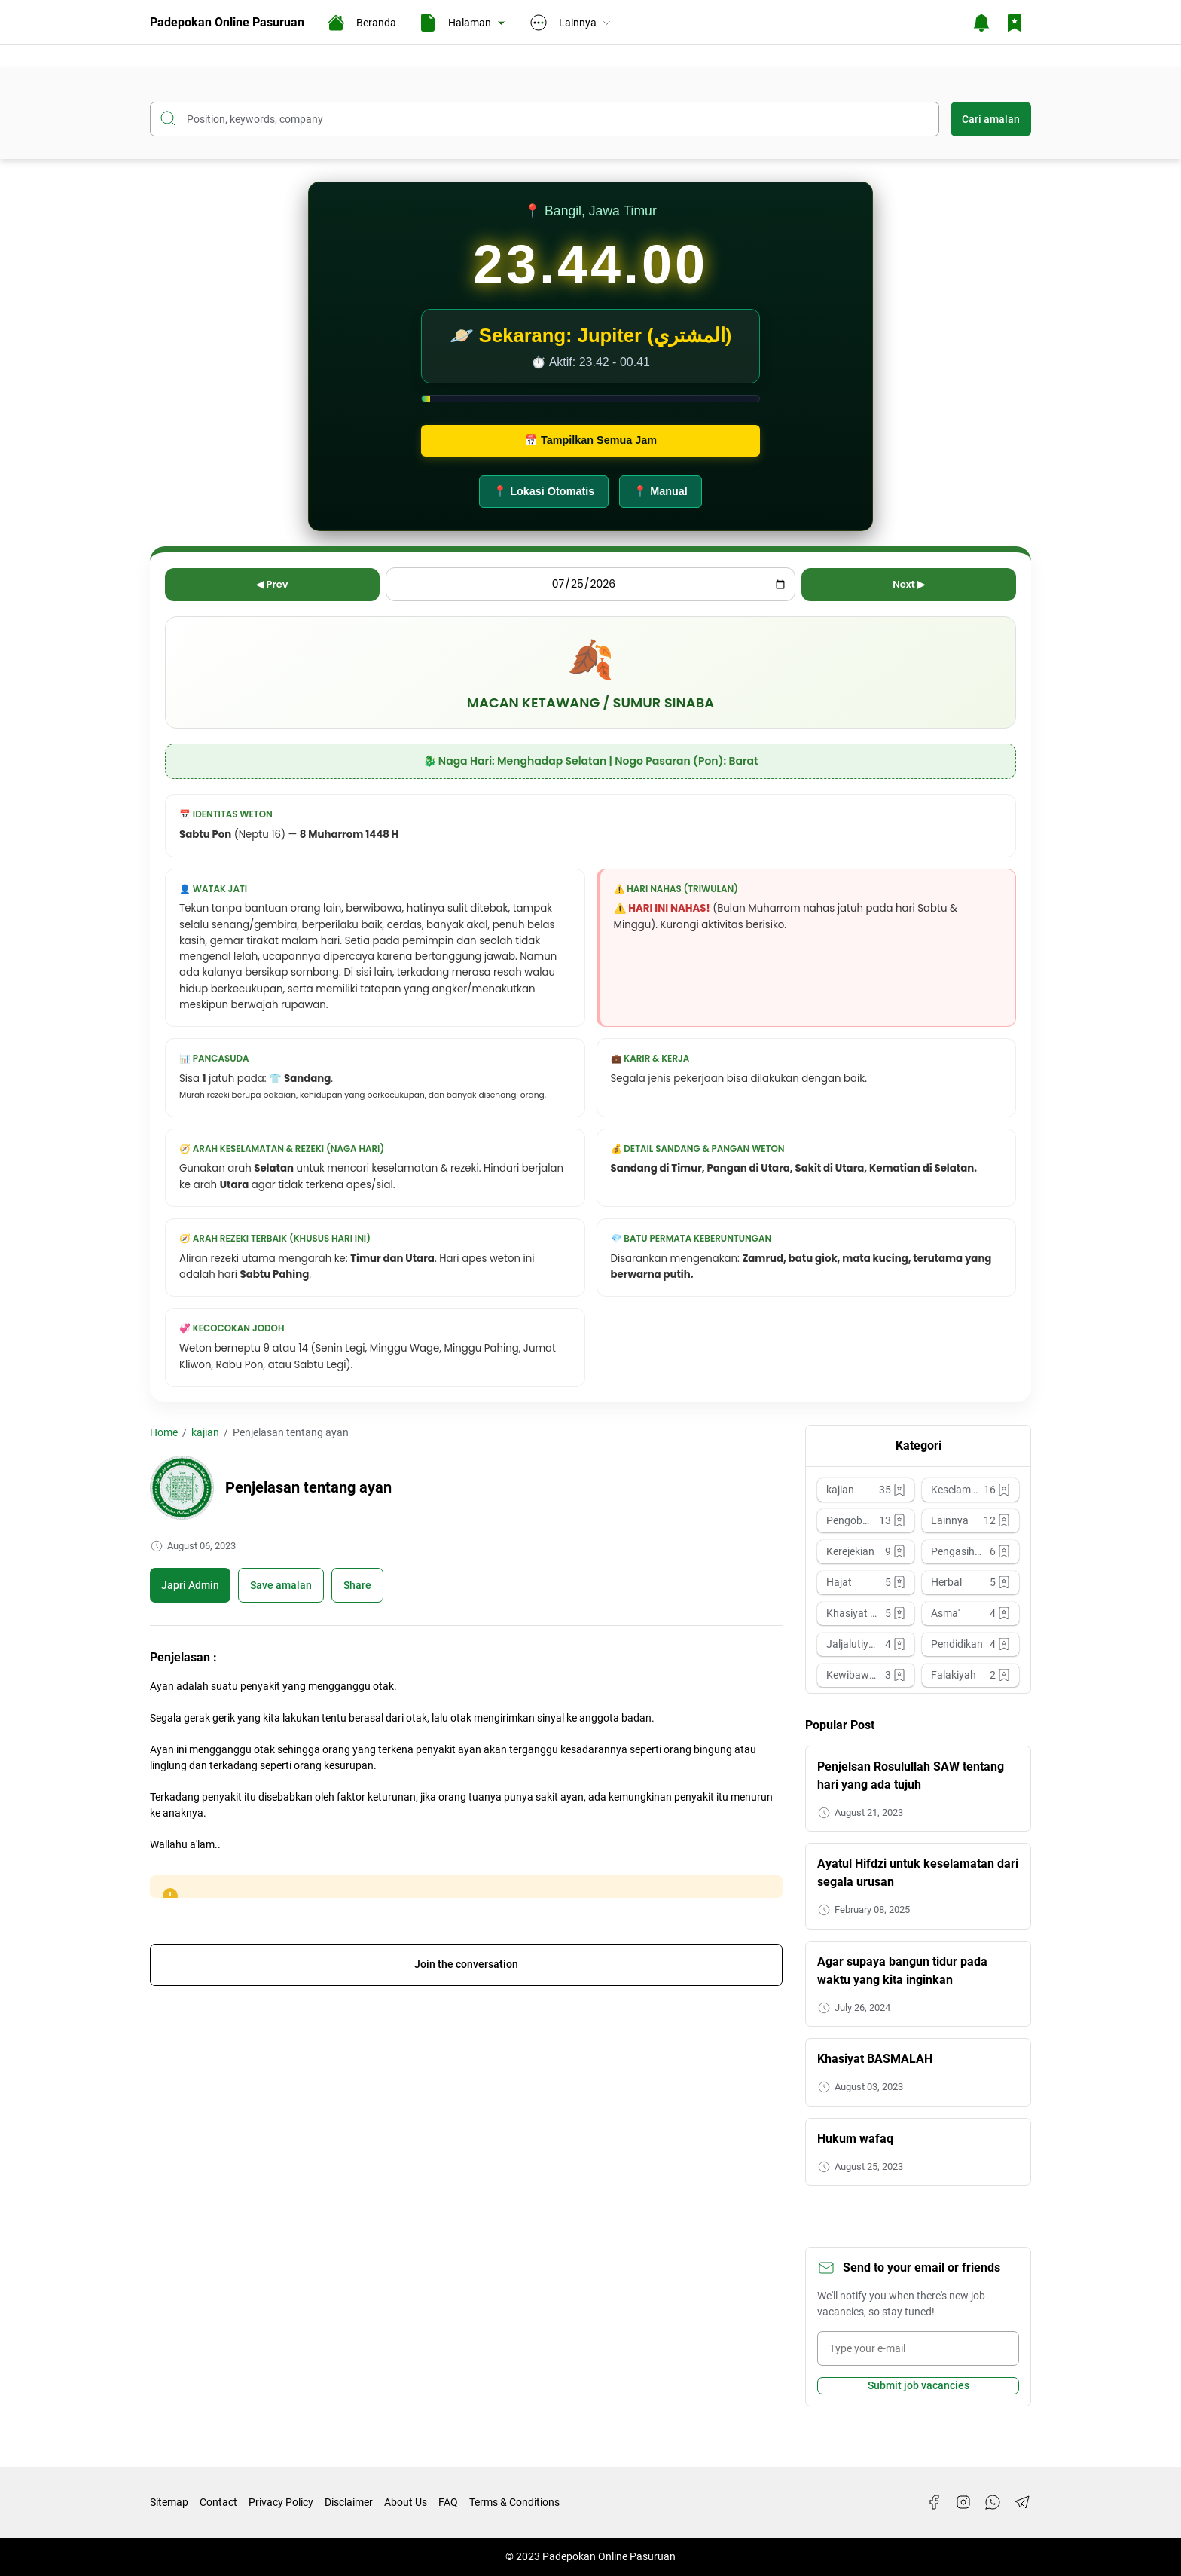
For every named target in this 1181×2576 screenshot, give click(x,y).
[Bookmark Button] (1014, 22)
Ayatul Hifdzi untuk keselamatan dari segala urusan (917, 1872)
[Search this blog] (544, 119)
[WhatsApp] (993, 2502)
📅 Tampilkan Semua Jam (590, 440)
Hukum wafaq (855, 2138)
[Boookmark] (281, 1585)
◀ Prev (272, 584)
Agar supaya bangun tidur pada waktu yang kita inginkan (902, 1970)
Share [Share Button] (357, 1585)
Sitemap (169, 2502)
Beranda (361, 23)
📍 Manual (660, 491)
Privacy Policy (281, 2502)
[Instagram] (963, 2502)
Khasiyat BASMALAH (874, 2059)
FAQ (448, 2502)
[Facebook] (934, 2502)
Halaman (463, 23)
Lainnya (570, 23)
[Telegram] (1022, 2502)
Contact (218, 2502)
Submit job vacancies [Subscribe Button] (918, 2385)
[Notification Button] (981, 22)
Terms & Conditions (514, 2502)
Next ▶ (909, 584)
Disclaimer (349, 2502)
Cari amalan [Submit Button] (991, 119)
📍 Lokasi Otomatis (543, 491)
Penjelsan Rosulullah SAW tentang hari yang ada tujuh (910, 1775)
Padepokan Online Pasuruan (227, 22)
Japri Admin (190, 1585)
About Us (405, 2502)
